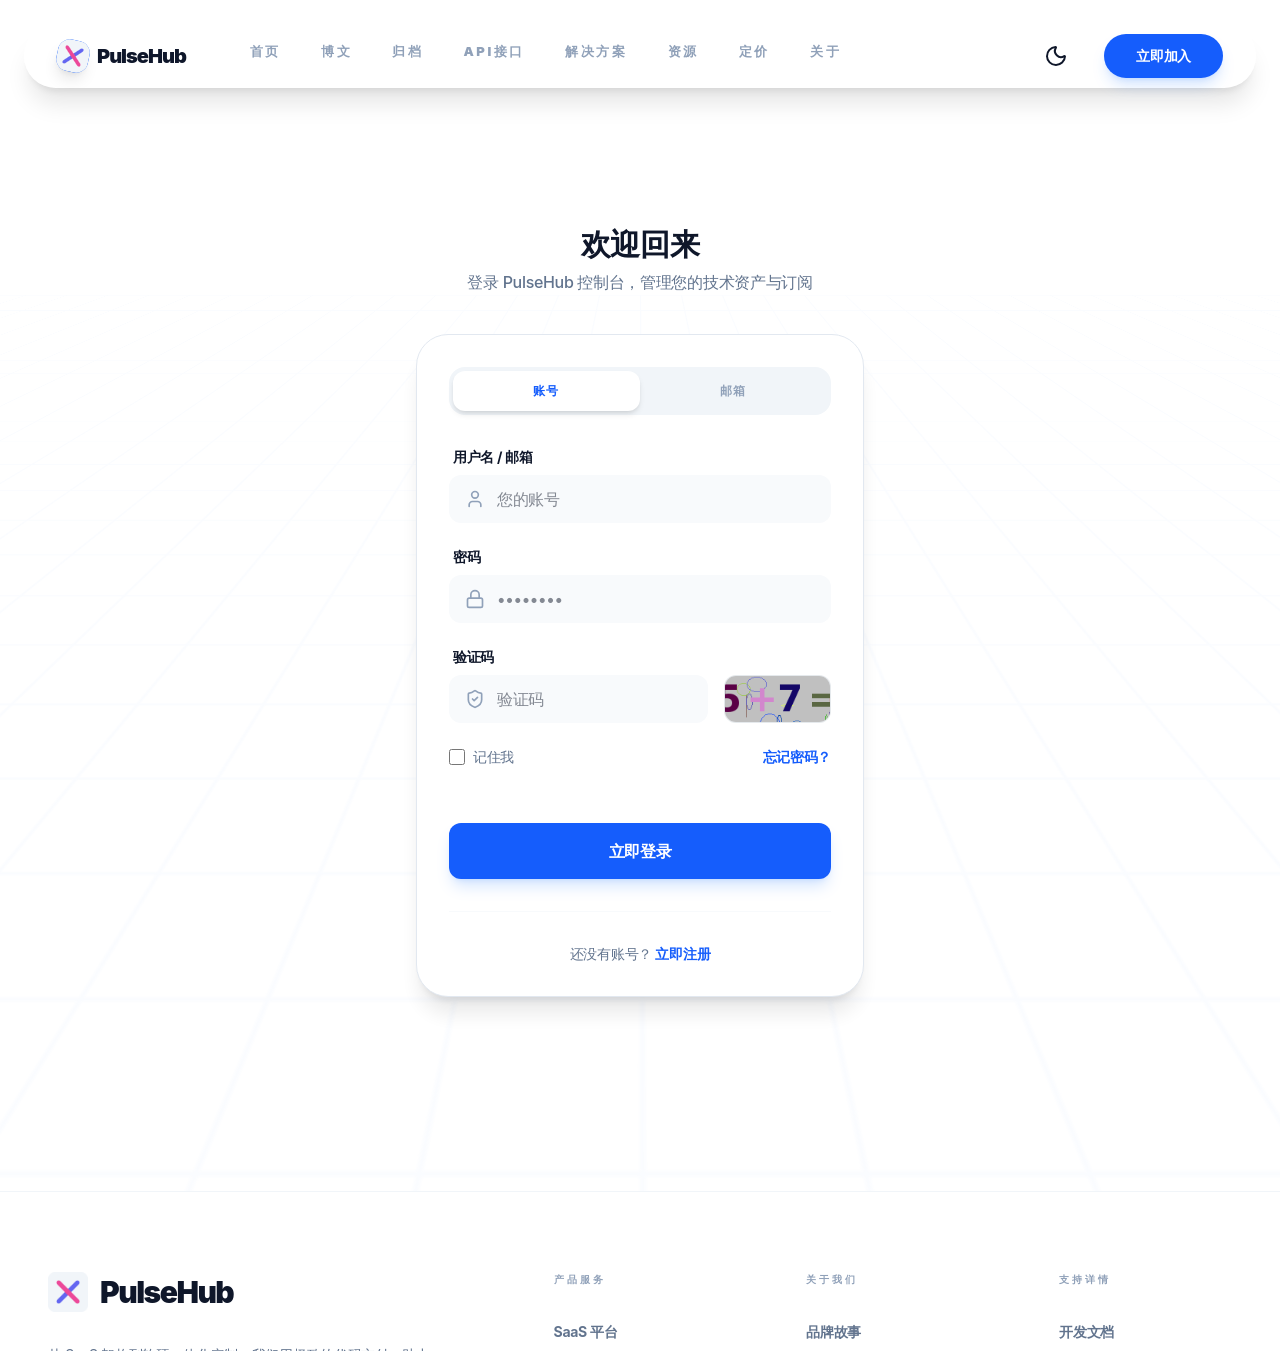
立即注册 (682, 953)
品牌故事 (833, 1331)
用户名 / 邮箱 (493, 456)
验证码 (473, 656)
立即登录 (640, 851)
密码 (466, 556)
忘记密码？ (797, 756)
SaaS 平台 (586, 1331)
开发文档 (1086, 1331)
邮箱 (733, 390)
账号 (546, 390)
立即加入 (1163, 55)
